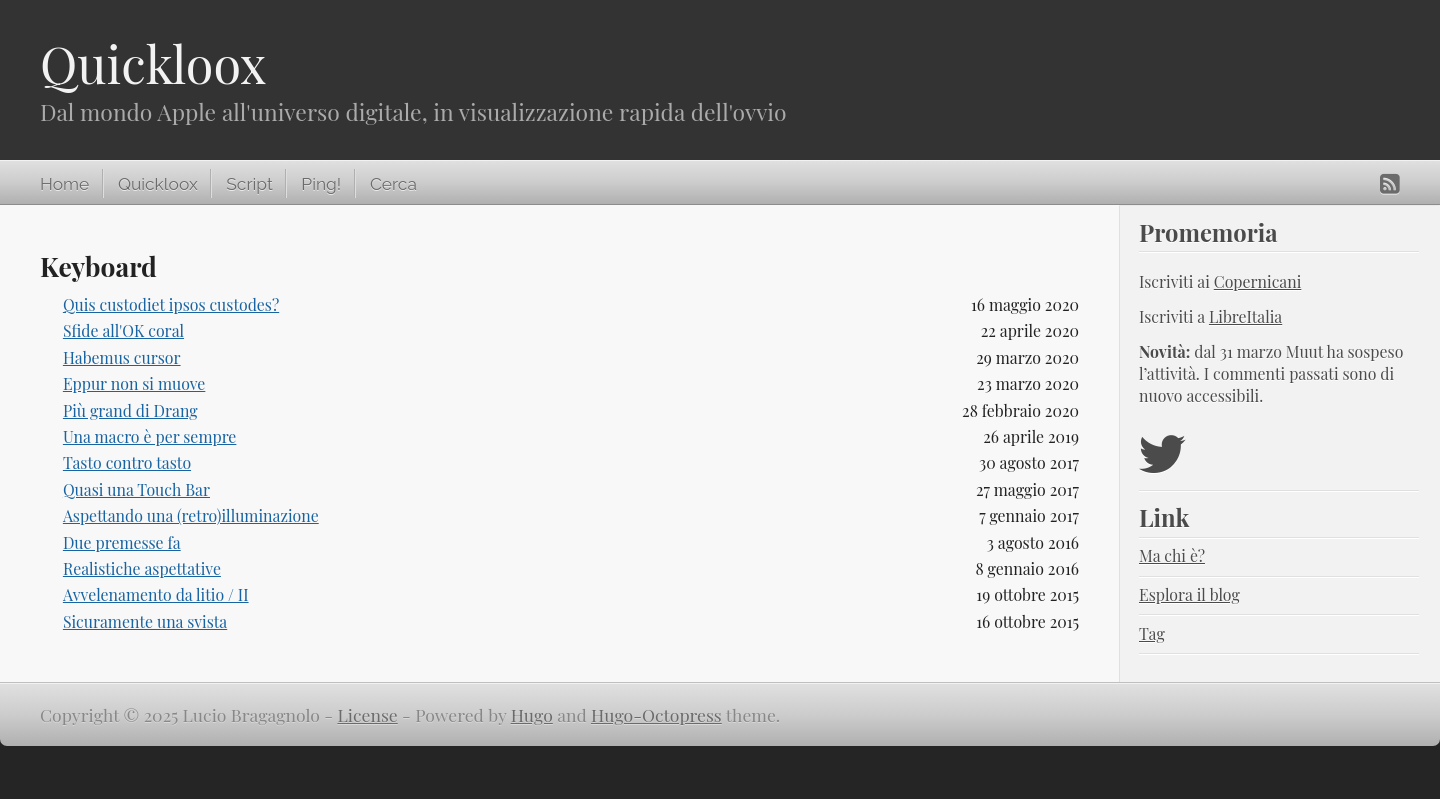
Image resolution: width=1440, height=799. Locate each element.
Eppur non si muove (134, 383)
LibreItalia (1245, 316)
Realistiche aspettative (142, 568)
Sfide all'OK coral (123, 330)
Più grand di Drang (130, 410)
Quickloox (153, 63)
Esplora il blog (1189, 594)
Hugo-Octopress (656, 714)
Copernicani (1258, 281)
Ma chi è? (1172, 555)
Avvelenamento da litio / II (156, 594)
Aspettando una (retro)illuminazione (191, 515)
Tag (1152, 633)
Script (249, 184)
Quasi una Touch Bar (136, 489)
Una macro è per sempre (150, 436)
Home (64, 184)
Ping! (321, 184)
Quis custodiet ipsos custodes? (171, 304)
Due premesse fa (122, 542)
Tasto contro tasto (127, 462)
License (367, 714)
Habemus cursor (122, 357)
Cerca (393, 184)
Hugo (532, 714)
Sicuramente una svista (145, 621)
